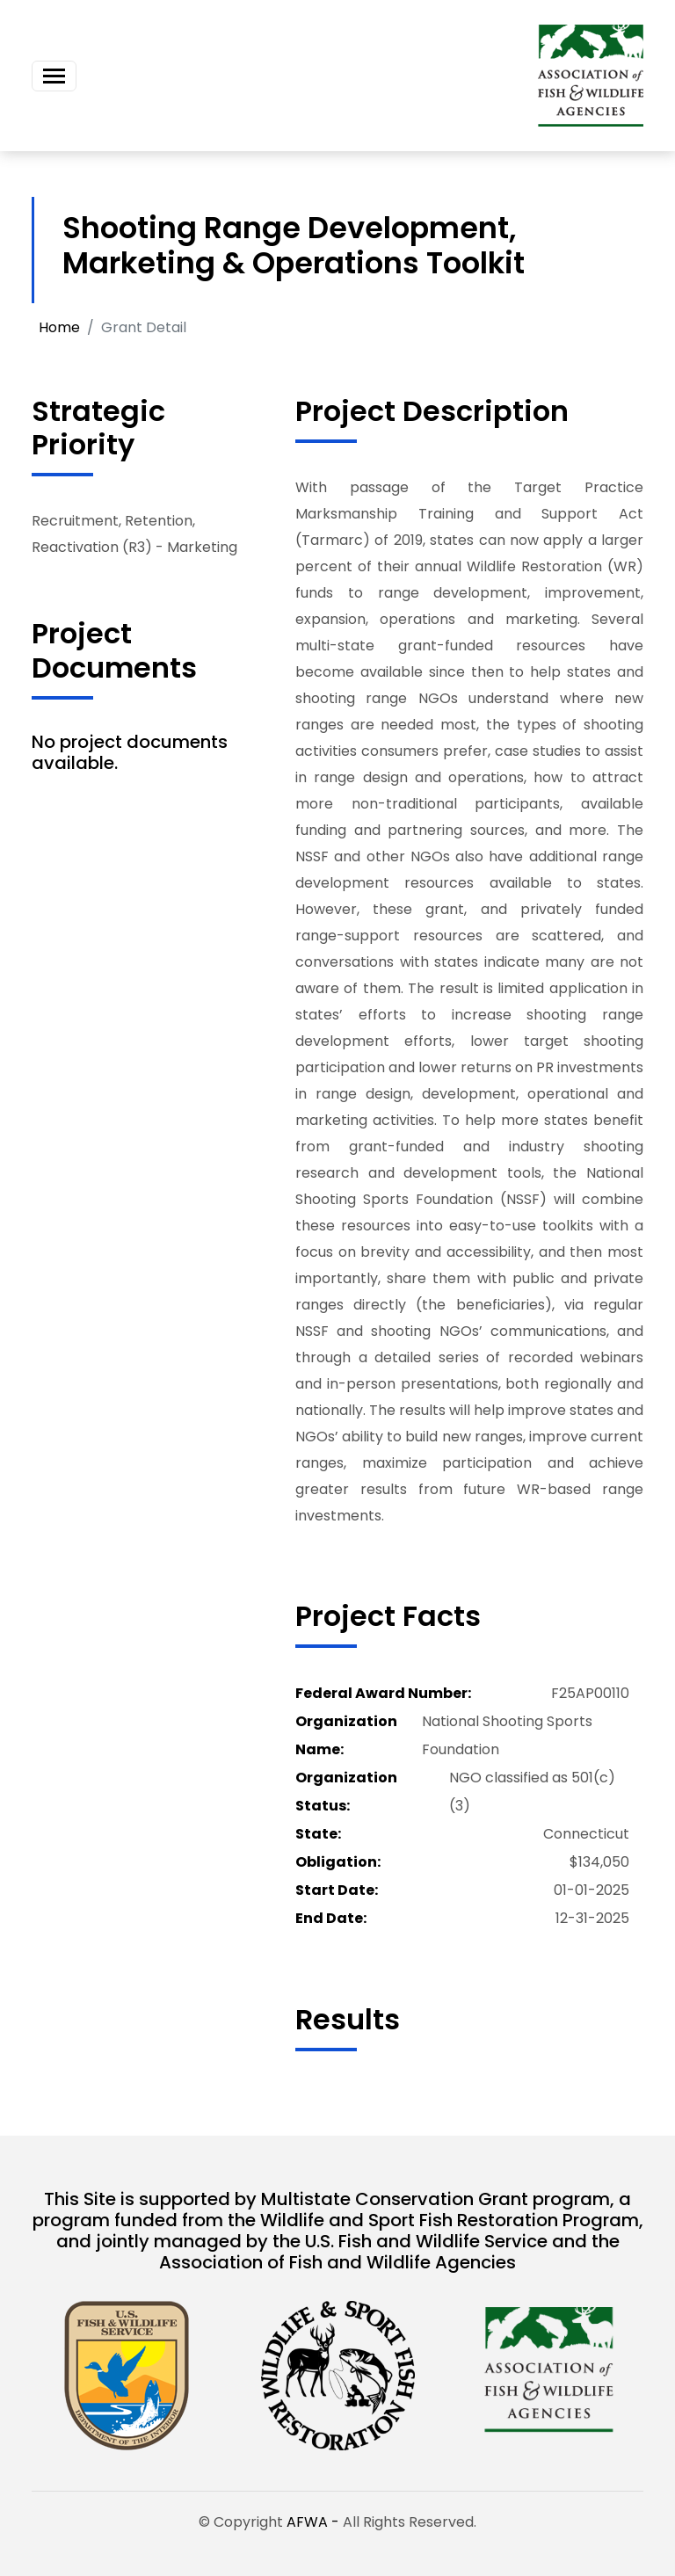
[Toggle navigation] (54, 76)
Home (59, 327)
